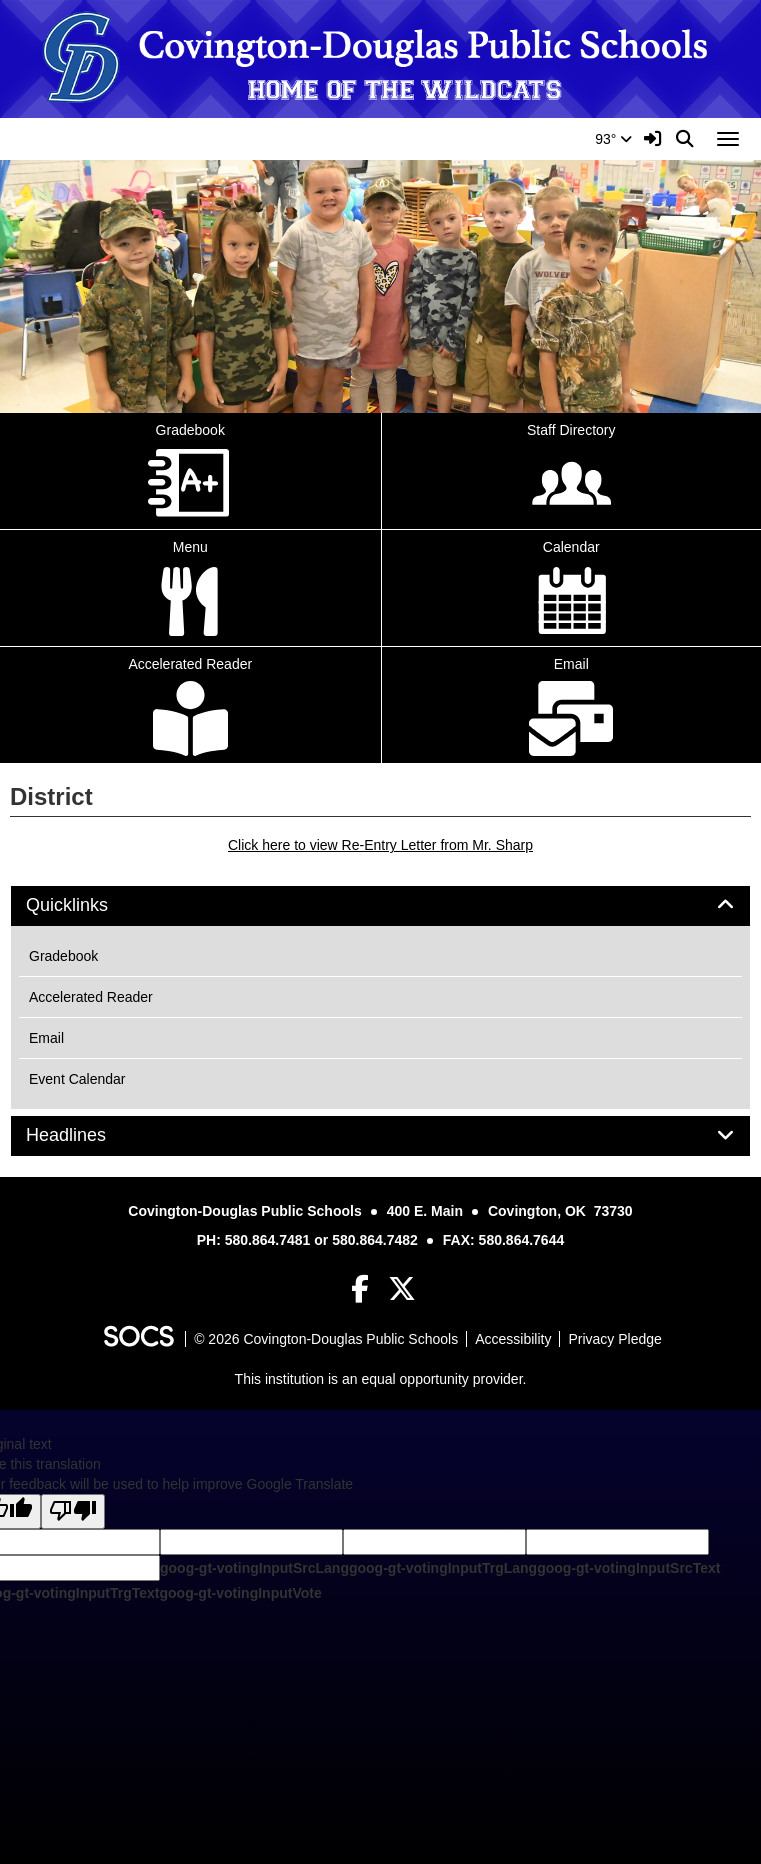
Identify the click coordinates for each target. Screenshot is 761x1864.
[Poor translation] (73, 1511)
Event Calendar (77, 1079)
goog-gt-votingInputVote (240, 1593)
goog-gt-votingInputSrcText (628, 1568)
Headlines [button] (88, 1135)
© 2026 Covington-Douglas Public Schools (326, 1339)
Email (46, 1038)
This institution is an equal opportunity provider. (381, 1379)
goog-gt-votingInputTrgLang (443, 1568)
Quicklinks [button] (89, 905)
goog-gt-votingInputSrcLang (254, 1568)
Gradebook (63, 956)
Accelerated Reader (91, 997)
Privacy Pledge (614, 1339)
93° (613, 139)
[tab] (380, 906)
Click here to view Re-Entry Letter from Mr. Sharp (380, 845)
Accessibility (513, 1339)
